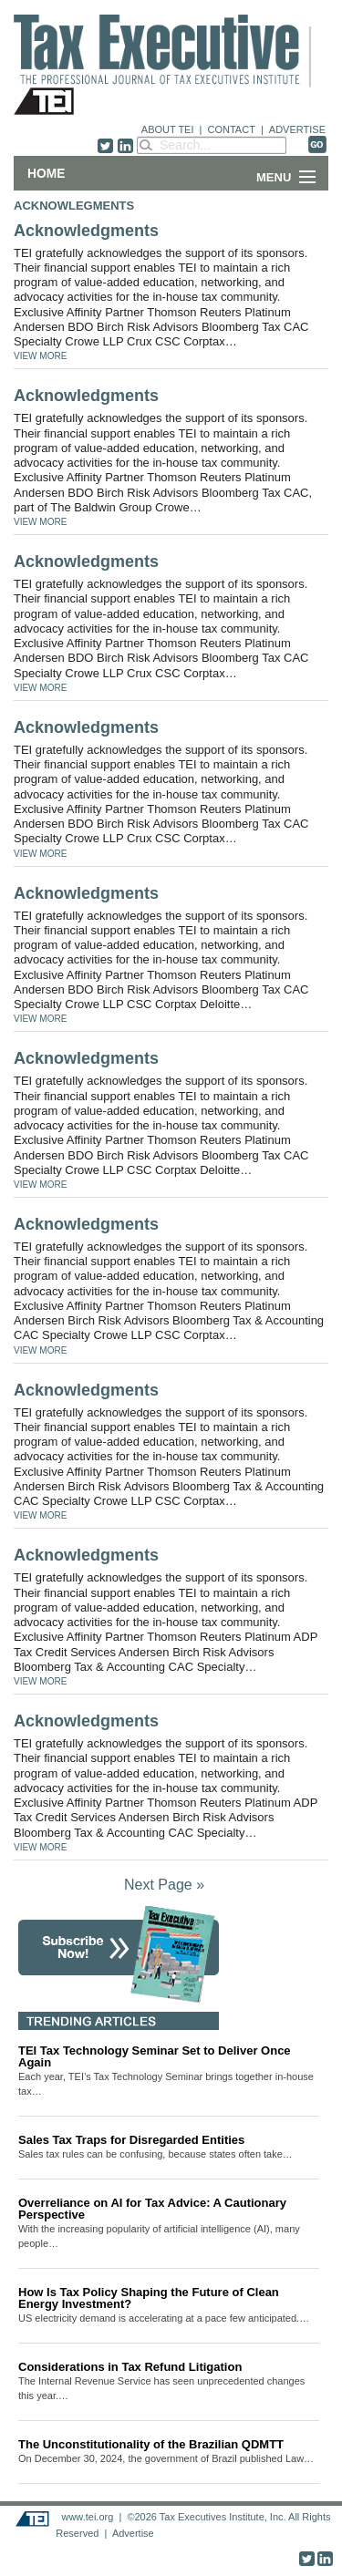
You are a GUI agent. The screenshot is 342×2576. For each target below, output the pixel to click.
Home (46, 173)
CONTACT (231, 129)
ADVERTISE (297, 129)
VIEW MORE (40, 356)
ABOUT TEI (167, 129)
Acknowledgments (86, 231)
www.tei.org (87, 2516)
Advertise (133, 2533)
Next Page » (164, 1885)
